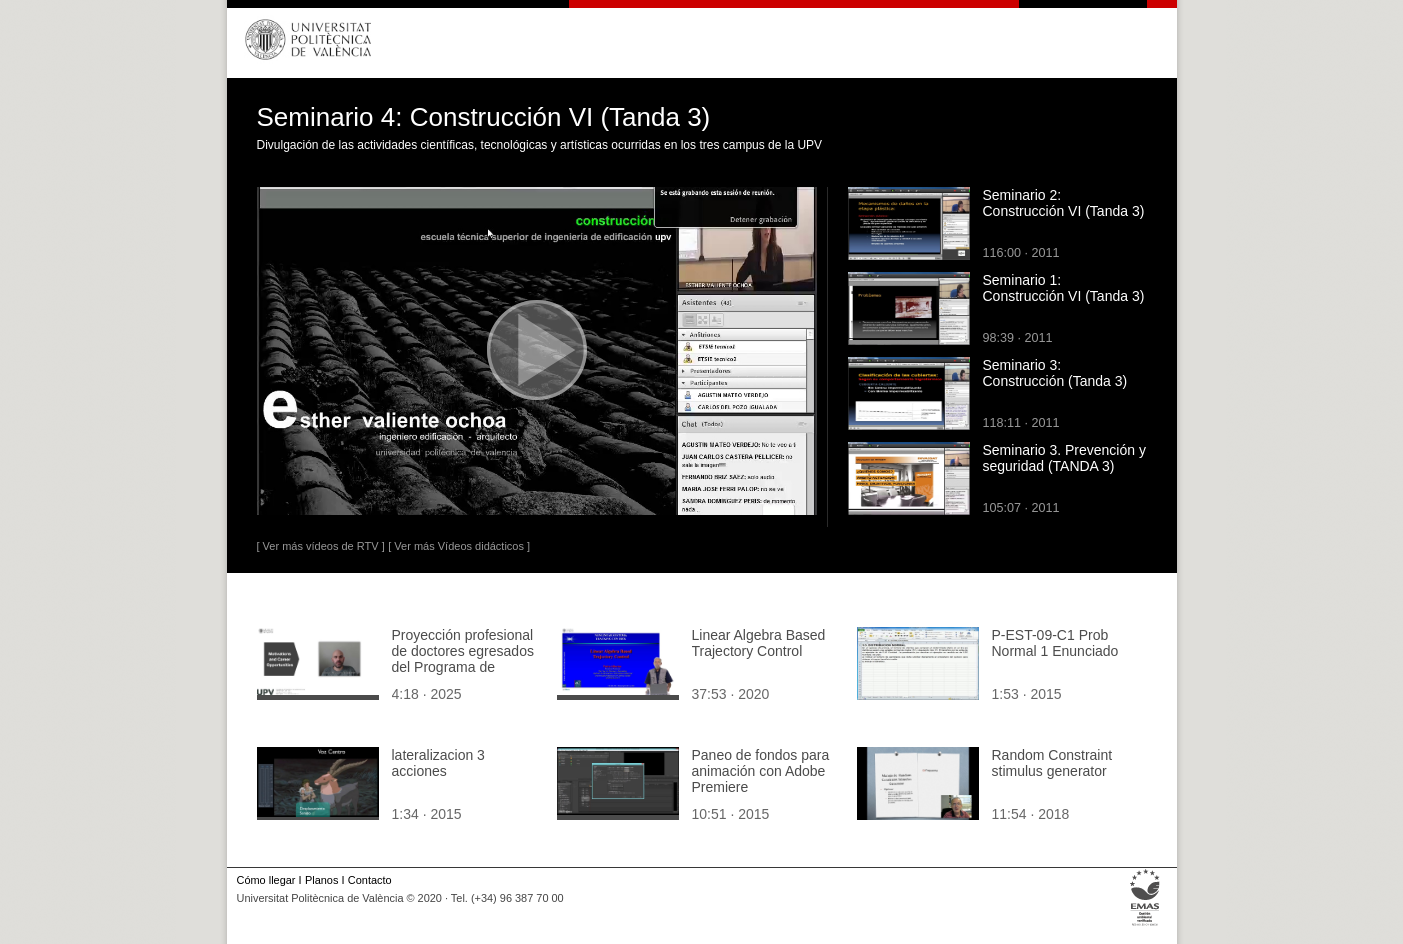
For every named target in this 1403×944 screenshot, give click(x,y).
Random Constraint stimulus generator (1052, 763)
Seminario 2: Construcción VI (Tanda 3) (1064, 203)
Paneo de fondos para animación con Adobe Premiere (761, 771)
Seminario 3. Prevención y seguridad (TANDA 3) (1064, 458)
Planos (321, 880)
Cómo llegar (266, 880)
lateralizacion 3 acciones (438, 763)
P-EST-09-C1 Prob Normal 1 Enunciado (1055, 643)
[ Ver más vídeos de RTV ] (321, 546)
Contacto (370, 880)
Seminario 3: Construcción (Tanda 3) (1055, 373)
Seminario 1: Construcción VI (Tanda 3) (1064, 288)
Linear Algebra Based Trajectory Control (759, 643)
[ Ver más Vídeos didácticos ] (459, 546)
